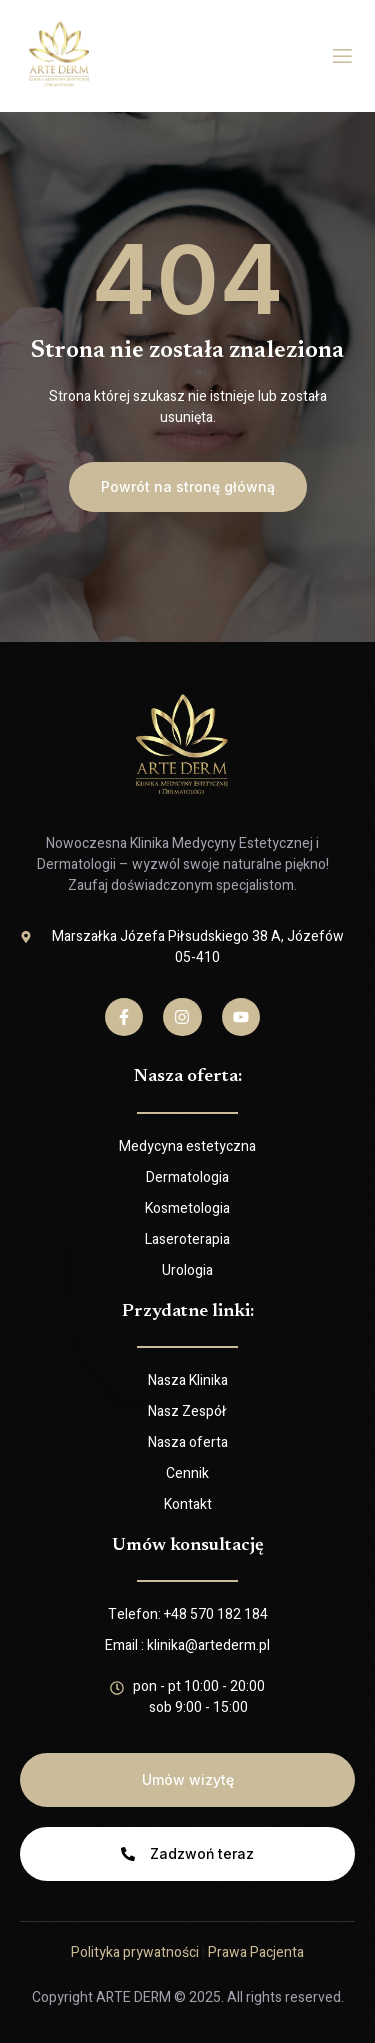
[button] (188, 487)
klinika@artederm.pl (208, 1645)
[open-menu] (342, 56)
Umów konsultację (188, 1546)
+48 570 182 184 (216, 1614)
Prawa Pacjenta (256, 1952)
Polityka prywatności (135, 1952)
